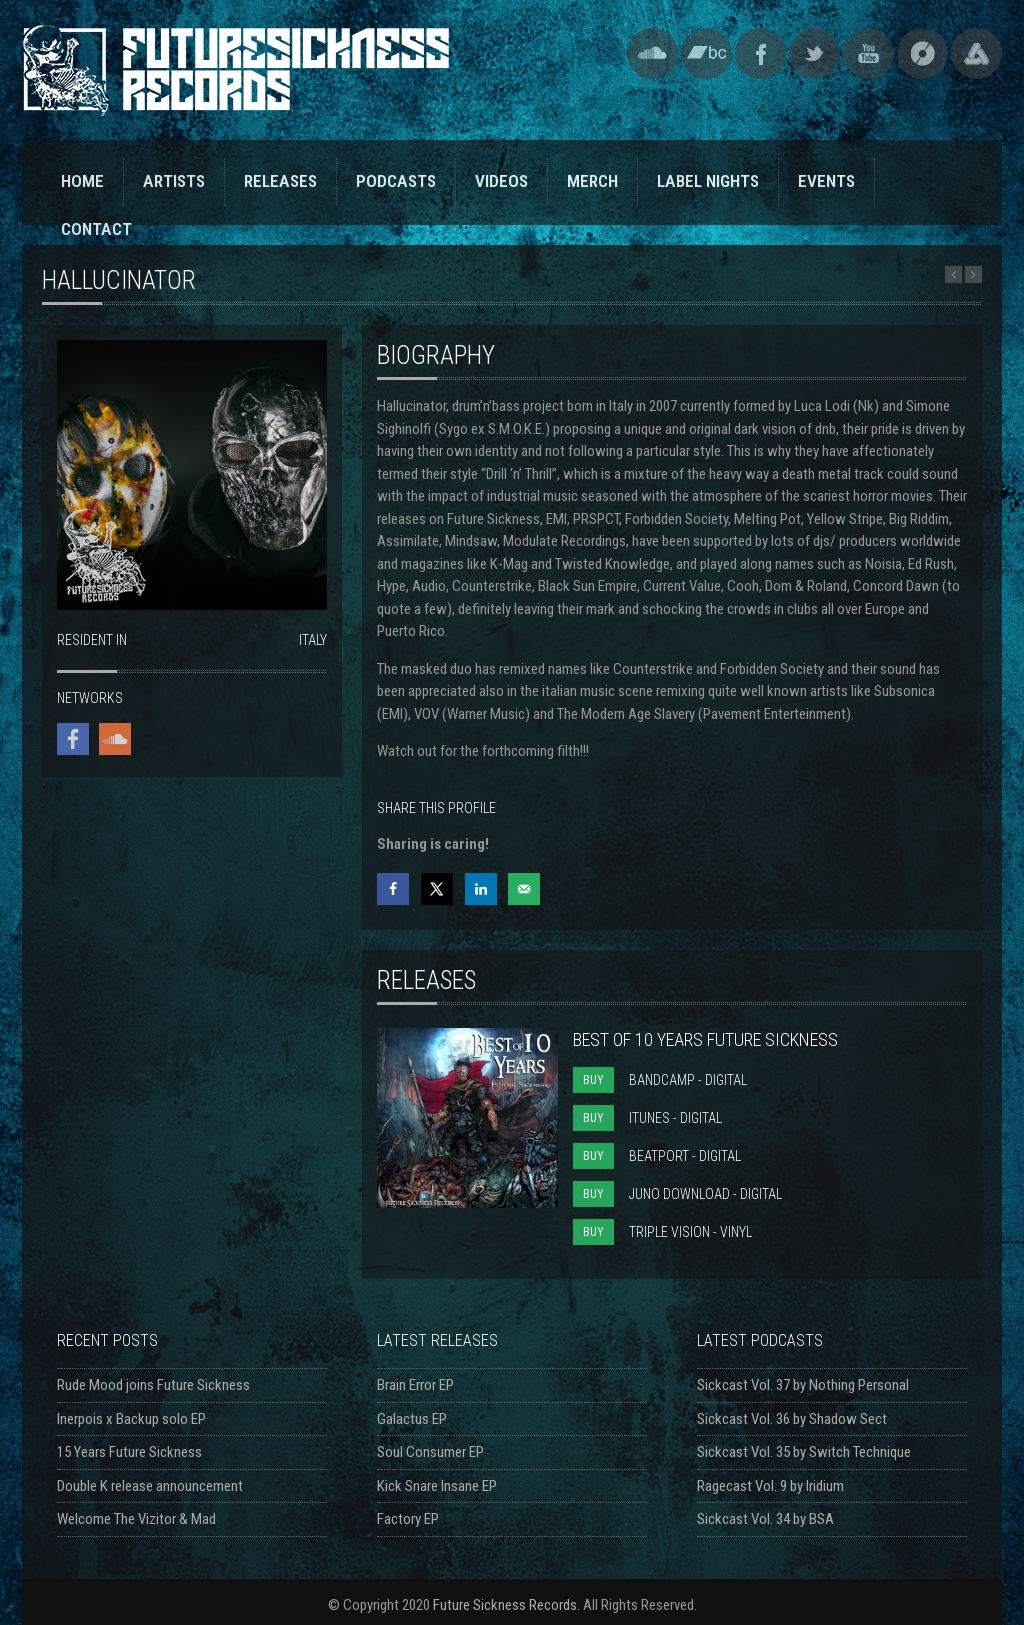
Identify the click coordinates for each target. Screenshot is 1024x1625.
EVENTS (826, 181)
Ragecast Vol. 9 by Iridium (770, 1486)
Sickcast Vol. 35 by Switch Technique (804, 1452)
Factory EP (408, 1519)
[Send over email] (524, 889)
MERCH (592, 181)
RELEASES (280, 181)
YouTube (868, 53)
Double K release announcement (150, 1486)
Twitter (814, 53)
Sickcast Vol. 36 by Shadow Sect (792, 1419)
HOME (82, 181)
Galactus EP (412, 1419)
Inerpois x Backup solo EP (131, 1419)
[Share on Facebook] (393, 889)
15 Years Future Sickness (129, 1452)
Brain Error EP (415, 1385)
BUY (593, 1080)
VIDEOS (501, 181)
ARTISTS (174, 181)
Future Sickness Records (505, 1605)
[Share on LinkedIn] (481, 889)
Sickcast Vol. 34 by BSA (765, 1519)
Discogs (922, 53)
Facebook (760, 53)
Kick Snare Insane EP (437, 1486)
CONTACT (96, 229)
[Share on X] (437, 889)
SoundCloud (652, 53)
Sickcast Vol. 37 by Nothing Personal (803, 1385)
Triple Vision (976, 53)
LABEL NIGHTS (708, 181)
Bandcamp (706, 53)
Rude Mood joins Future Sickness (153, 1385)
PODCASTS (396, 181)
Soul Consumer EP (430, 1452)
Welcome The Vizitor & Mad (136, 1519)
